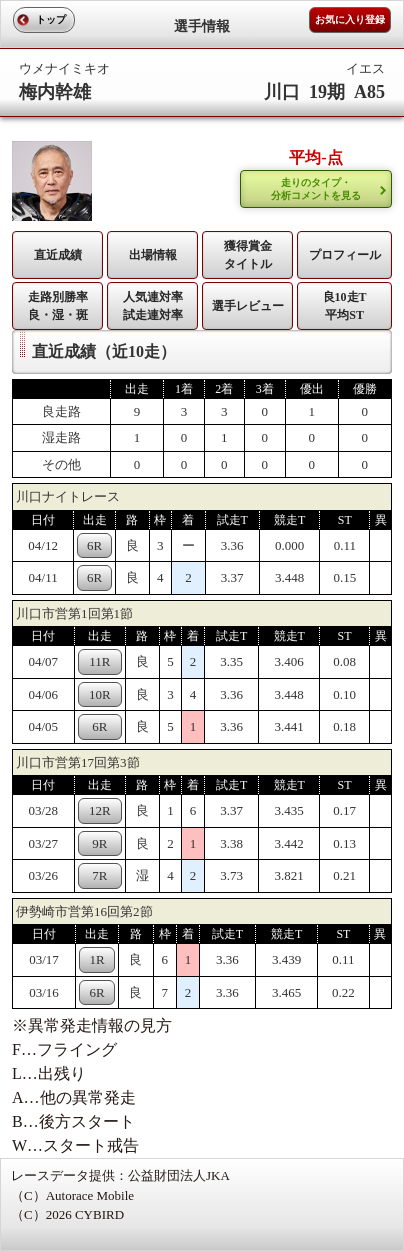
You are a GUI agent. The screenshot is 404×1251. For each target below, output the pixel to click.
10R (100, 694)
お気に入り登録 (350, 19)
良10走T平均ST (345, 306)
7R (99, 875)
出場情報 (153, 255)
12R (100, 810)
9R (99, 843)
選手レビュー (248, 306)
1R (97, 959)
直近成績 (58, 255)
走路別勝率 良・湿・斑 (58, 306)
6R (94, 545)
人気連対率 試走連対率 (153, 306)
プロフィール (345, 255)
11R (99, 661)
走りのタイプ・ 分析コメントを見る (316, 189)
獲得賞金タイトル (248, 255)
